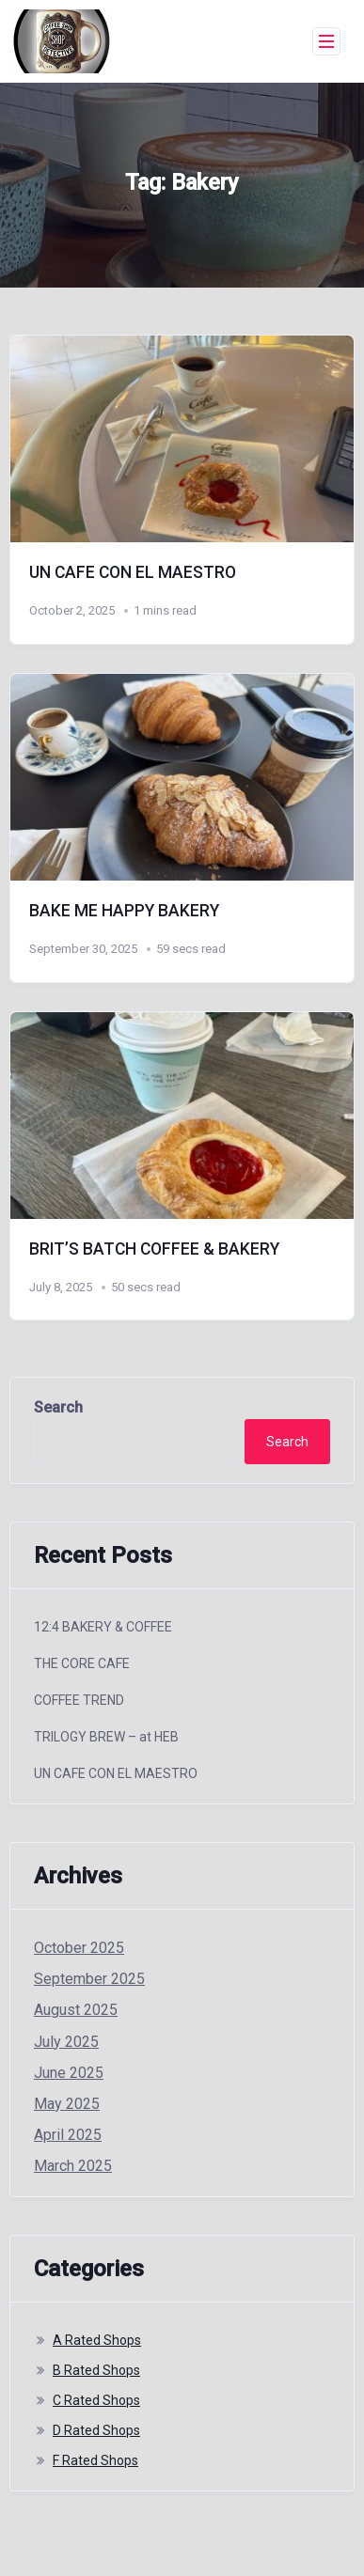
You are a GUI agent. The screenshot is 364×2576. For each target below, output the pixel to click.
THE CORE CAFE (82, 1663)
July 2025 (66, 2042)
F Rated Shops (95, 2460)
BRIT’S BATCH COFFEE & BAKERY (154, 1249)
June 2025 (68, 2073)
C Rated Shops (96, 2400)
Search (58, 1407)
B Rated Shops (96, 2370)
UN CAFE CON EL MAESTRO (132, 572)
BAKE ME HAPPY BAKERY (124, 910)
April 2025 (68, 2135)
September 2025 (89, 1979)
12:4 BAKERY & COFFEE (103, 1626)
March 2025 (73, 2166)
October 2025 (79, 1948)
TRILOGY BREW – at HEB (106, 1736)
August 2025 (76, 2010)
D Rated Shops (96, 2430)
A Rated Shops (97, 2340)
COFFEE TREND (79, 1700)
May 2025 (67, 2104)
